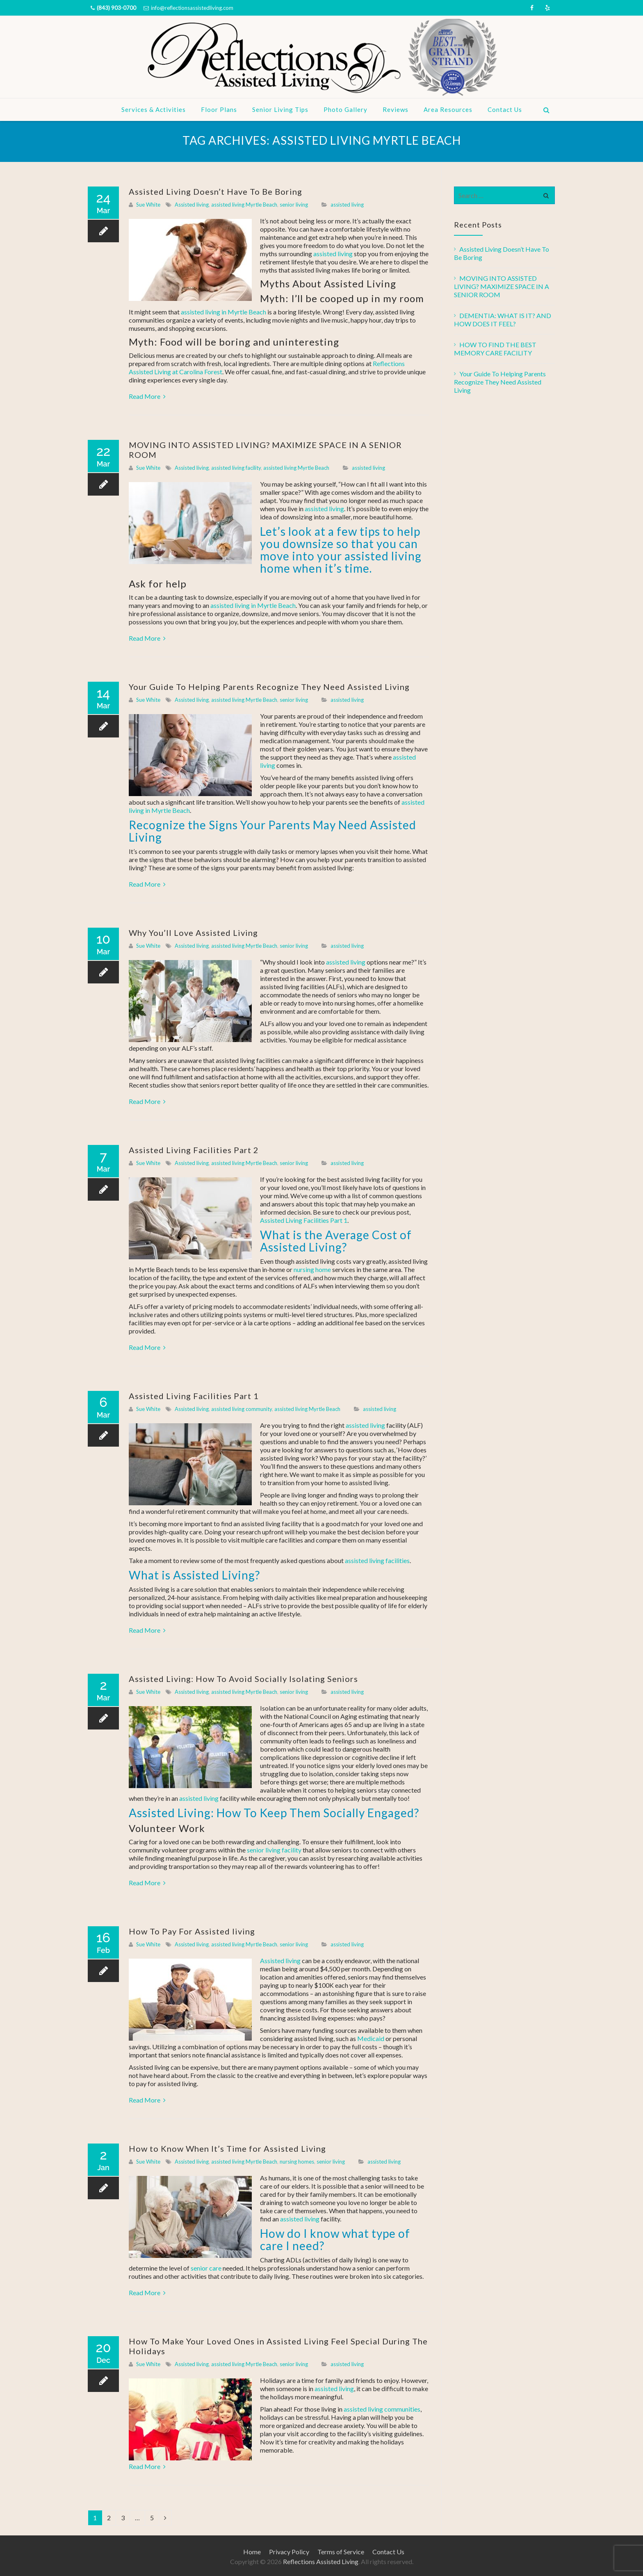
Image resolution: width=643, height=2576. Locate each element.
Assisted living (192, 204)
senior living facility (274, 1850)
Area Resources (448, 109)
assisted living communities (382, 2409)
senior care (206, 2268)
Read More (147, 396)
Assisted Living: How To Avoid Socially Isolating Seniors (243, 1679)
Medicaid (370, 2038)
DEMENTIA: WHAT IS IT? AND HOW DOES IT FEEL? (502, 320)
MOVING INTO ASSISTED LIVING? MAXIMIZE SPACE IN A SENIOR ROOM (501, 286)
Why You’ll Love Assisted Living (193, 933)
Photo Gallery (345, 109)
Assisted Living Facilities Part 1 (303, 1220)
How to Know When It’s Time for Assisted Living (227, 2148)
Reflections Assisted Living (320, 2561)
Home (252, 2552)
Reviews (395, 109)
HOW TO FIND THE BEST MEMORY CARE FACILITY (495, 349)
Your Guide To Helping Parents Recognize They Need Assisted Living (269, 687)
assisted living (347, 204)
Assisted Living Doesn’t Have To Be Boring (215, 191)
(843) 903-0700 (116, 8)
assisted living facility (236, 467)
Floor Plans (219, 109)
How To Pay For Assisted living (192, 1931)
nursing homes (297, 2161)
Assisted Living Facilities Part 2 (194, 1150)
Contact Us (505, 109)
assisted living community (241, 1409)
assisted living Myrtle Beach (244, 204)
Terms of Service (340, 2552)
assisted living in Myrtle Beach (223, 312)
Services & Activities (153, 109)
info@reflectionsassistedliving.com (192, 8)
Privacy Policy (289, 2552)
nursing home (311, 1269)
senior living (294, 204)
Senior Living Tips (280, 109)
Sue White (148, 204)
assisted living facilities (377, 1560)
